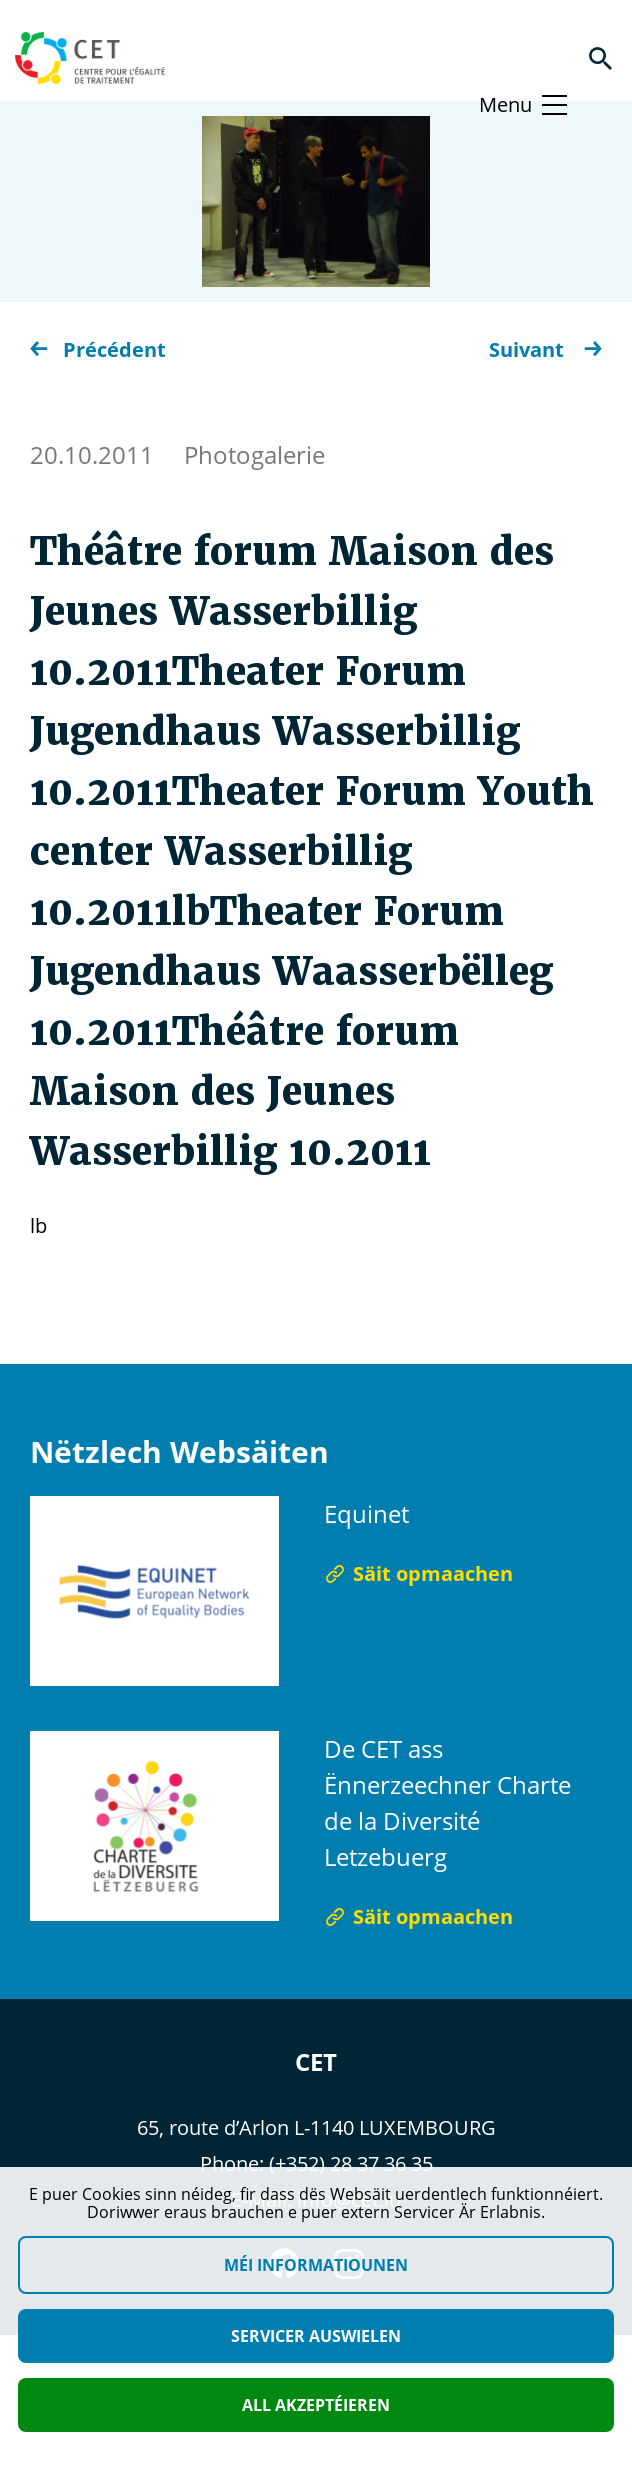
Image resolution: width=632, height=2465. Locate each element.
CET (316, 2061)
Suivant (545, 349)
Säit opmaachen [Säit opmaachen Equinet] (418, 1573)
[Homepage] (90, 58)
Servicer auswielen (316, 2336)
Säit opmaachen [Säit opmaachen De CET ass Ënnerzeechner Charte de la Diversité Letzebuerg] (418, 1916)
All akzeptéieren (316, 2405)
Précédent (98, 349)
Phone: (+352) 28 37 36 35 (316, 2163)
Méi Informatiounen (316, 2265)
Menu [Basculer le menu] (505, 104)
